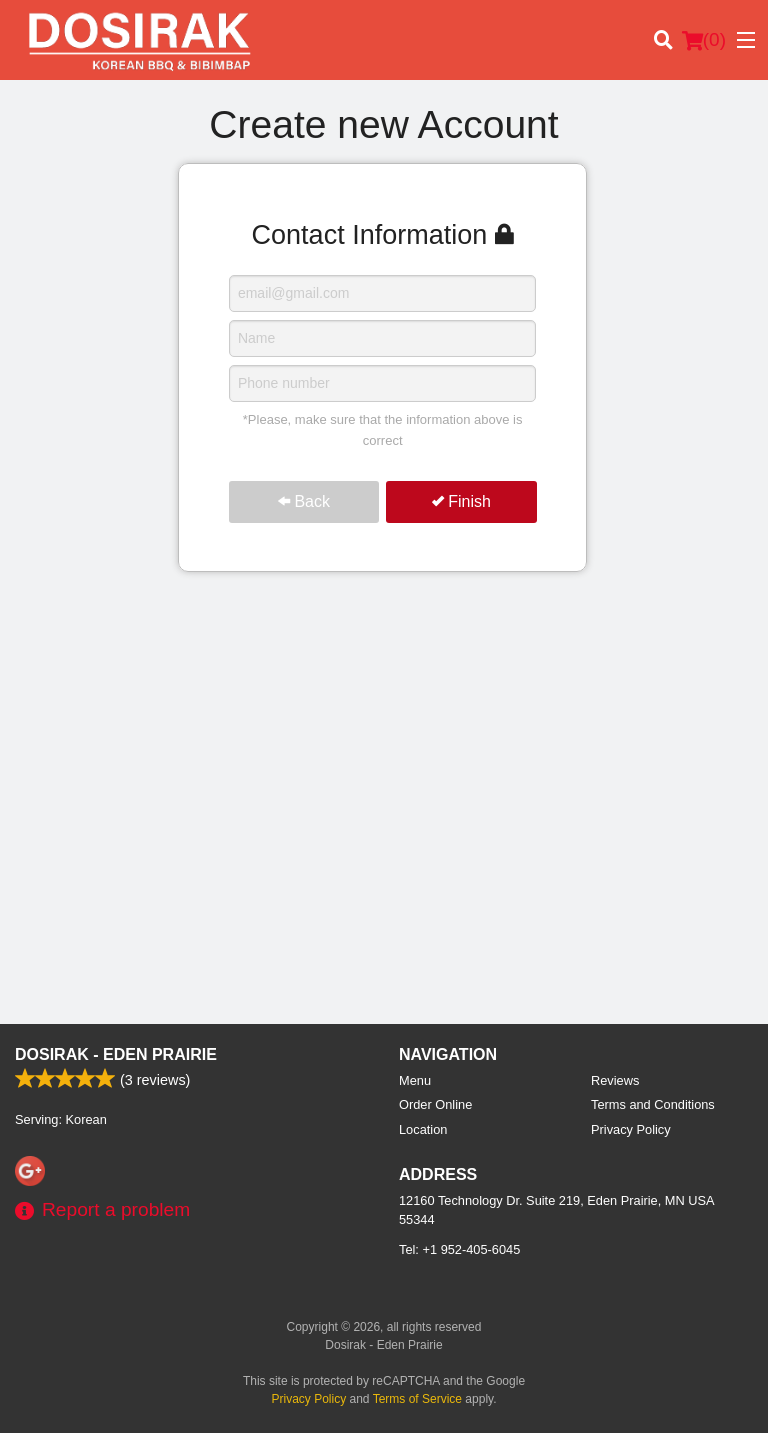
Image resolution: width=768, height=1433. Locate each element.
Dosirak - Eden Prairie (116, 1054)
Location (423, 1129)
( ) (704, 40)
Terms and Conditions (653, 1104)
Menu (415, 1080)
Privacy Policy (631, 1129)
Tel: (459, 1249)
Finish (461, 501)
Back (304, 501)
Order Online (435, 1104)
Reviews (615, 1080)
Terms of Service (417, 1399)
